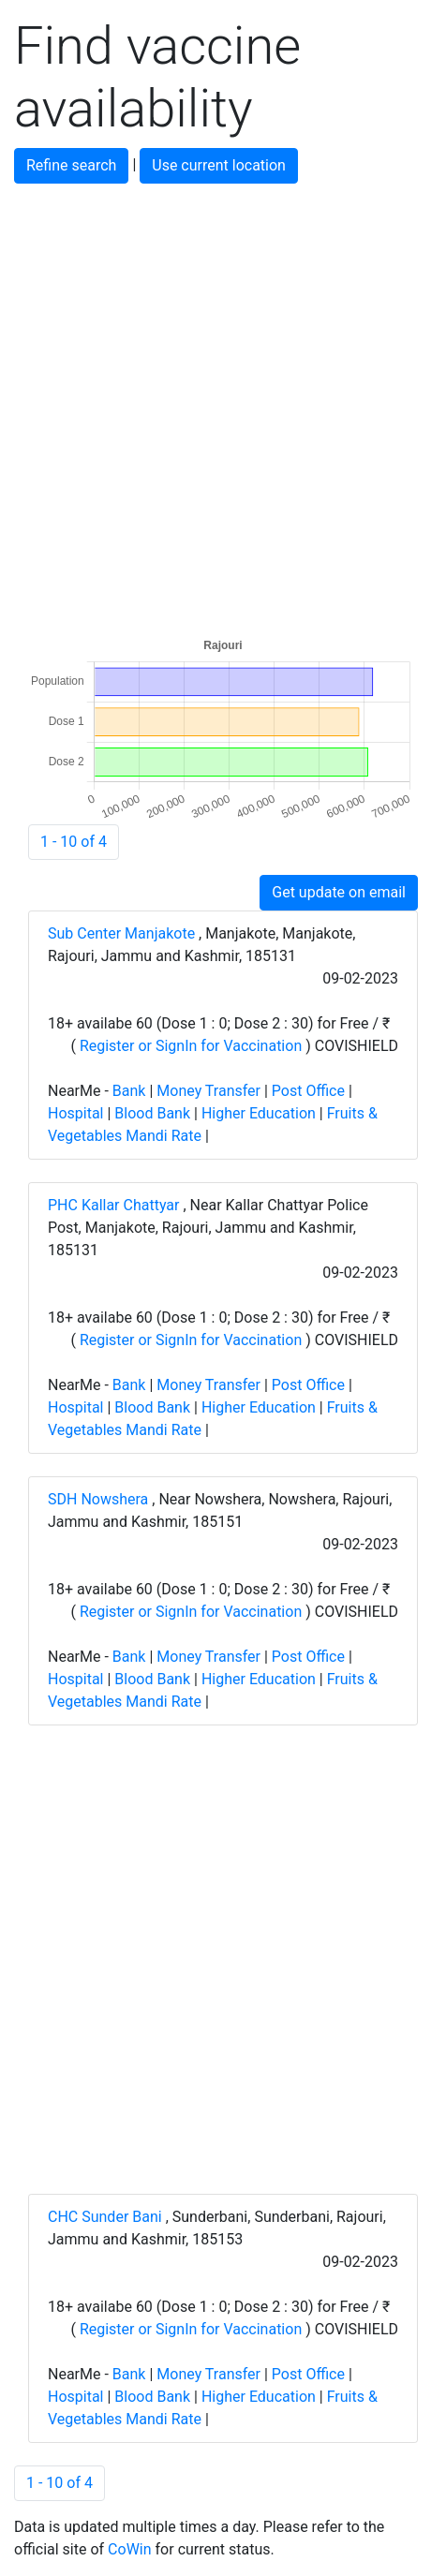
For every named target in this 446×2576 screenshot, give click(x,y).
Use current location (219, 165)
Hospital (76, 1113)
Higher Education (258, 1113)
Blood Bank (152, 1113)
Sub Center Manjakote (123, 933)
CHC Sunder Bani (107, 2217)
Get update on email (339, 892)
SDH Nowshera (100, 1499)
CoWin (129, 2549)
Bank (129, 1091)
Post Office (308, 1091)
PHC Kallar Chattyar (115, 1205)
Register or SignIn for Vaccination (190, 1046)
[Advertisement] (223, 406)
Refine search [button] (71, 165)
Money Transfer (208, 1091)
